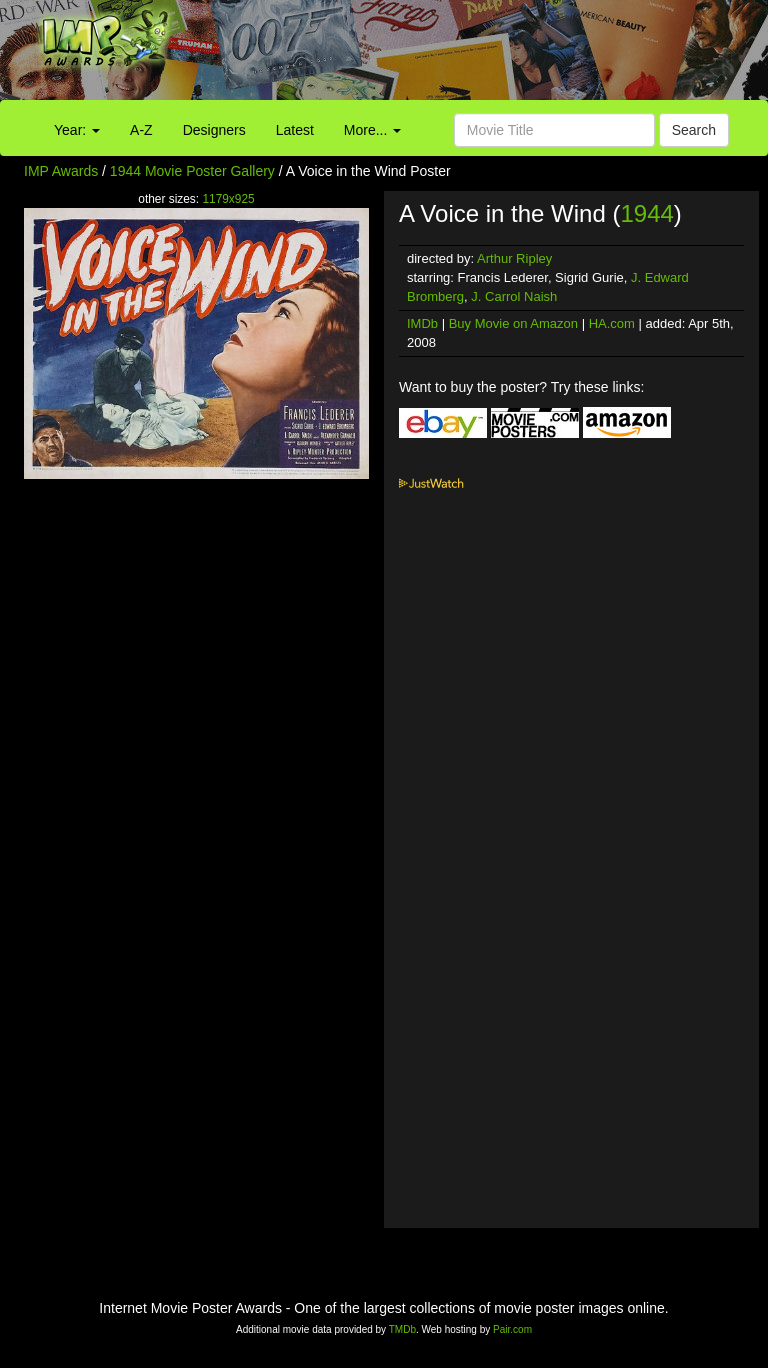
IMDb (422, 323)
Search (694, 130)
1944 (646, 213)
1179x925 (228, 199)
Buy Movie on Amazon (513, 323)
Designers (214, 130)
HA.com (612, 323)
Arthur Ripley (514, 258)
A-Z (141, 130)
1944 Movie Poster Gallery (192, 171)
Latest (295, 130)
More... (372, 130)
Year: (77, 130)
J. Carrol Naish (514, 296)
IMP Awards (61, 171)
